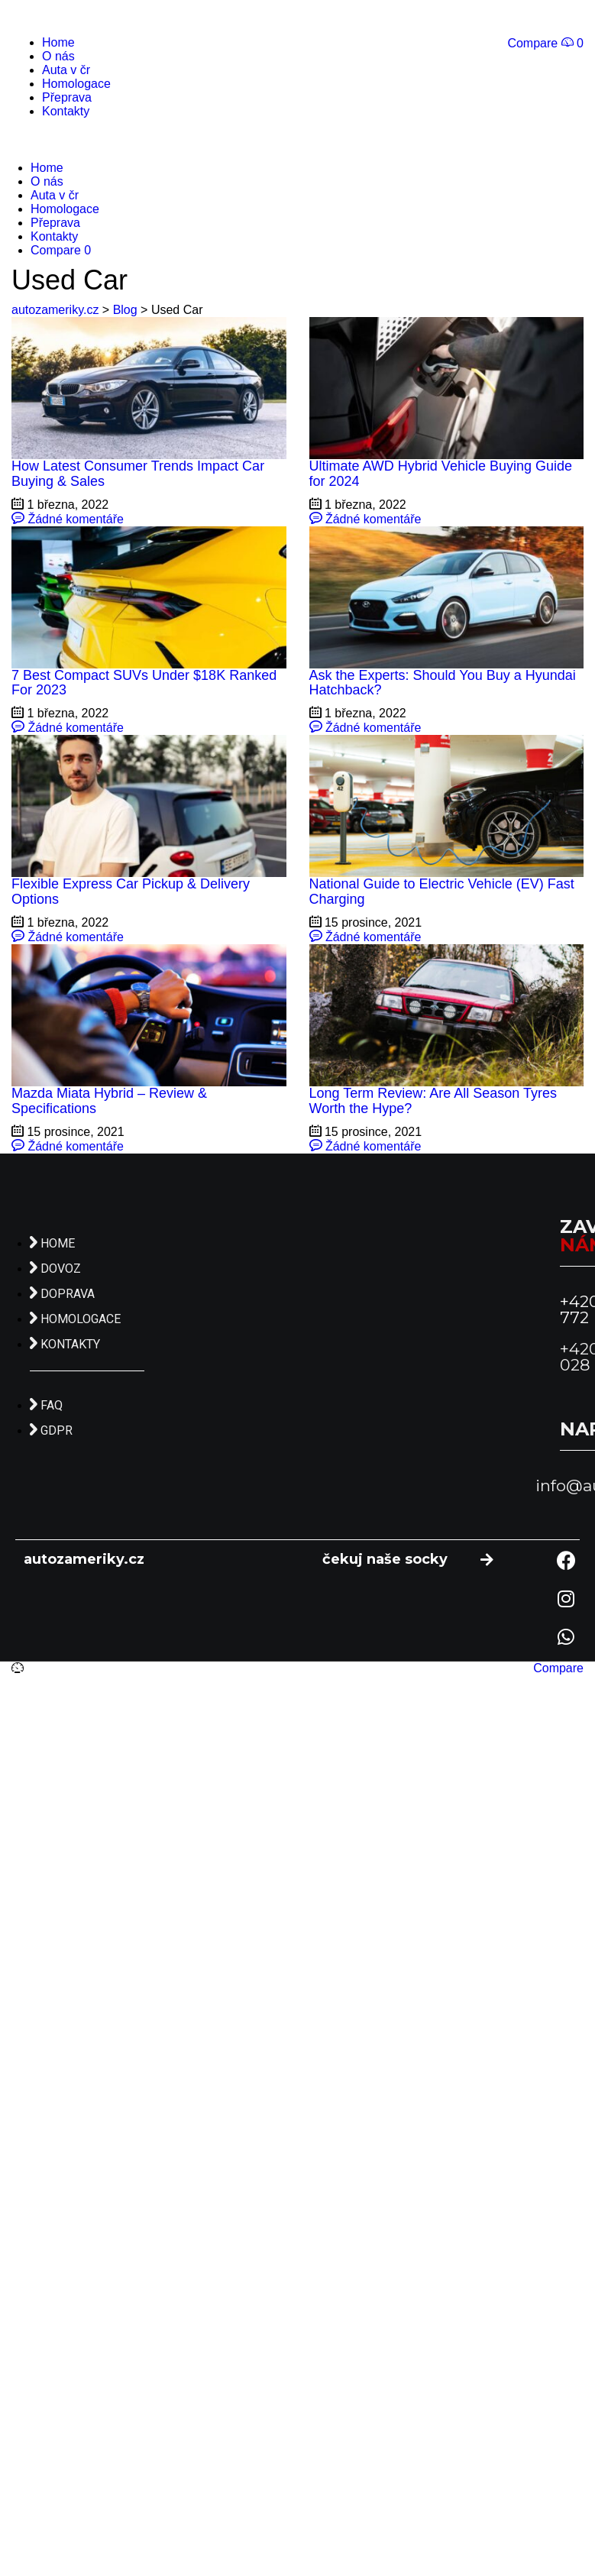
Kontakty (65, 111)
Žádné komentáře (67, 519)
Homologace (76, 83)
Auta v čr (66, 69)
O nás (58, 56)
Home (58, 42)
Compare (558, 1668)
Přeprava (67, 97)
